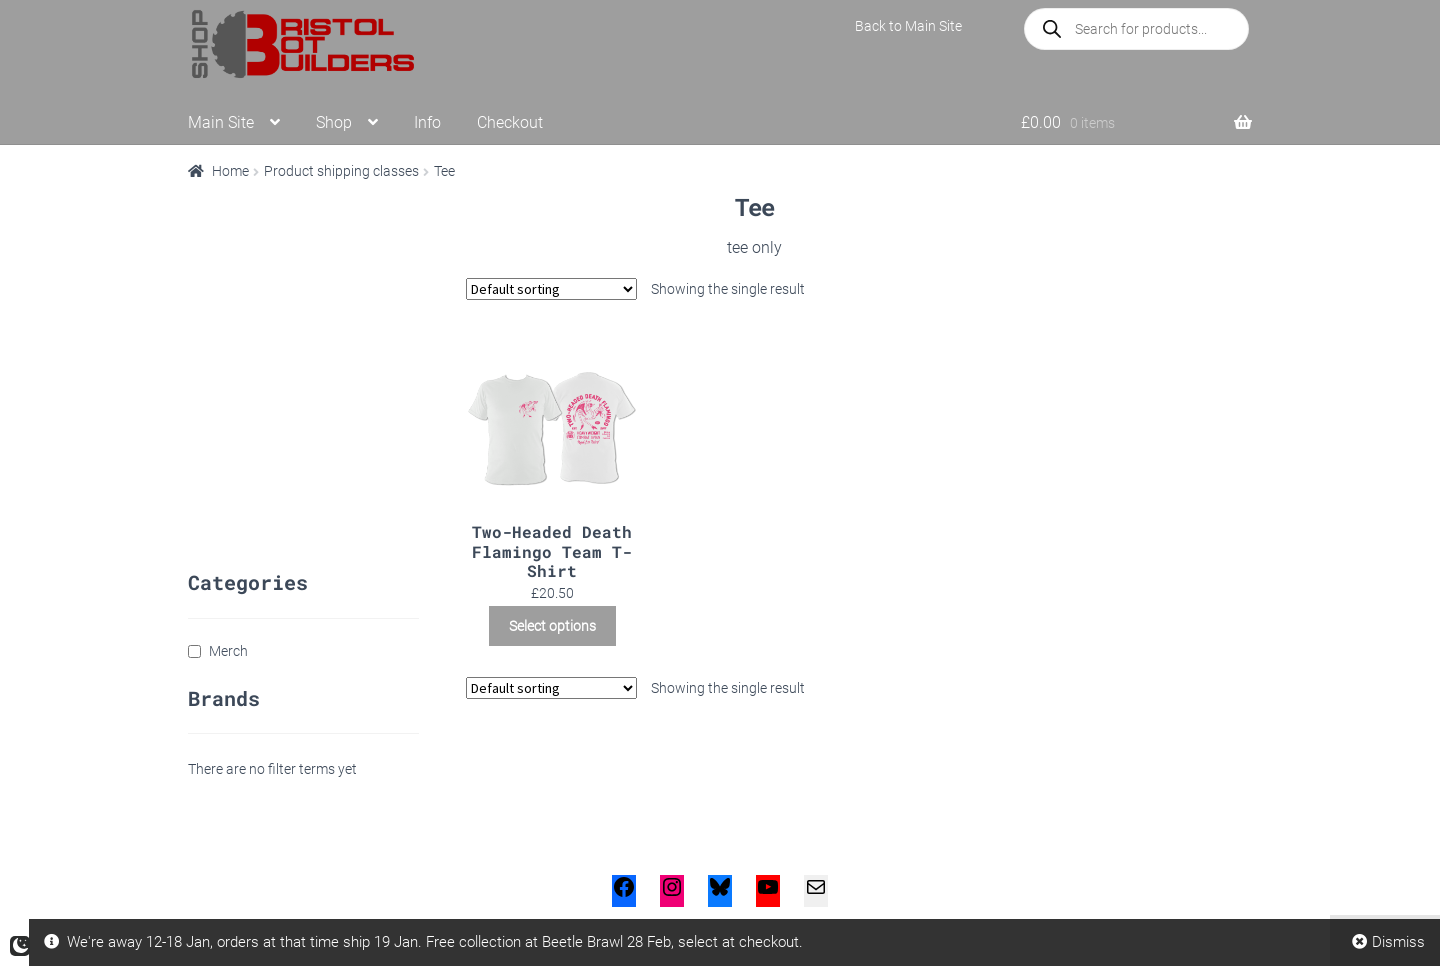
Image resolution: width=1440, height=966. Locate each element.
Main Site (221, 122)
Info (427, 122)
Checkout (510, 122)
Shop (334, 122)
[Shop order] (551, 289)
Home (230, 171)
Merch (228, 651)
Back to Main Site (908, 26)
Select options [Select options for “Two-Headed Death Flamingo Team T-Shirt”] (552, 626)
